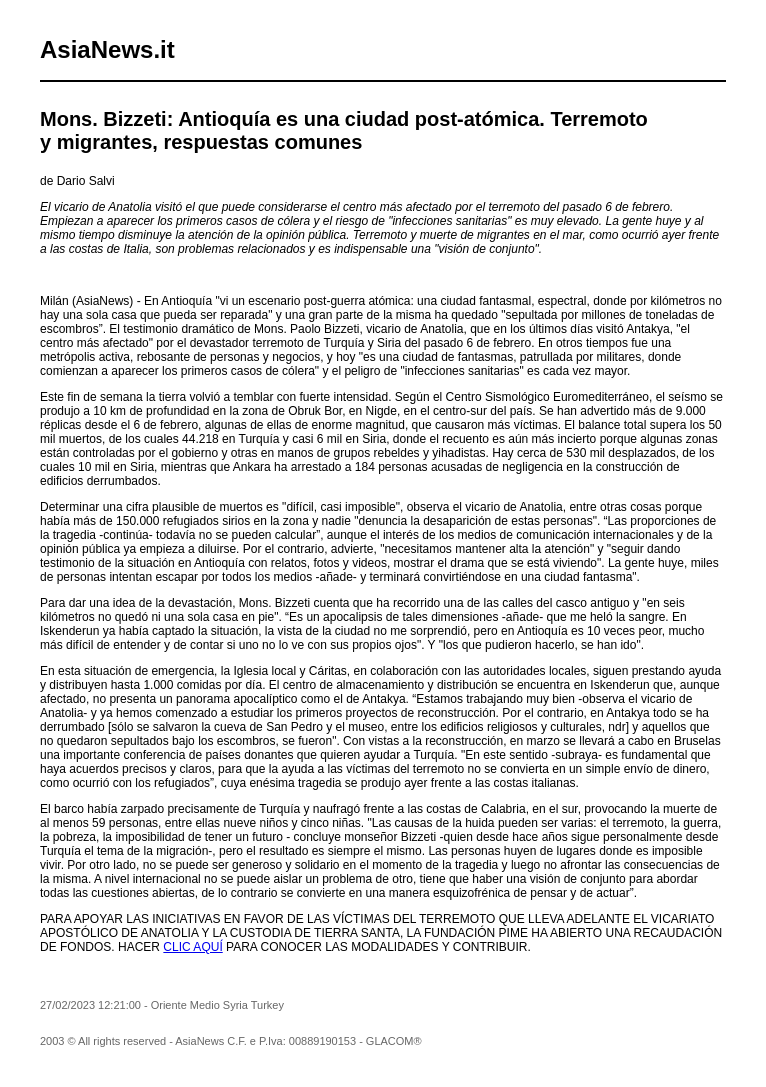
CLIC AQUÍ (192, 947)
